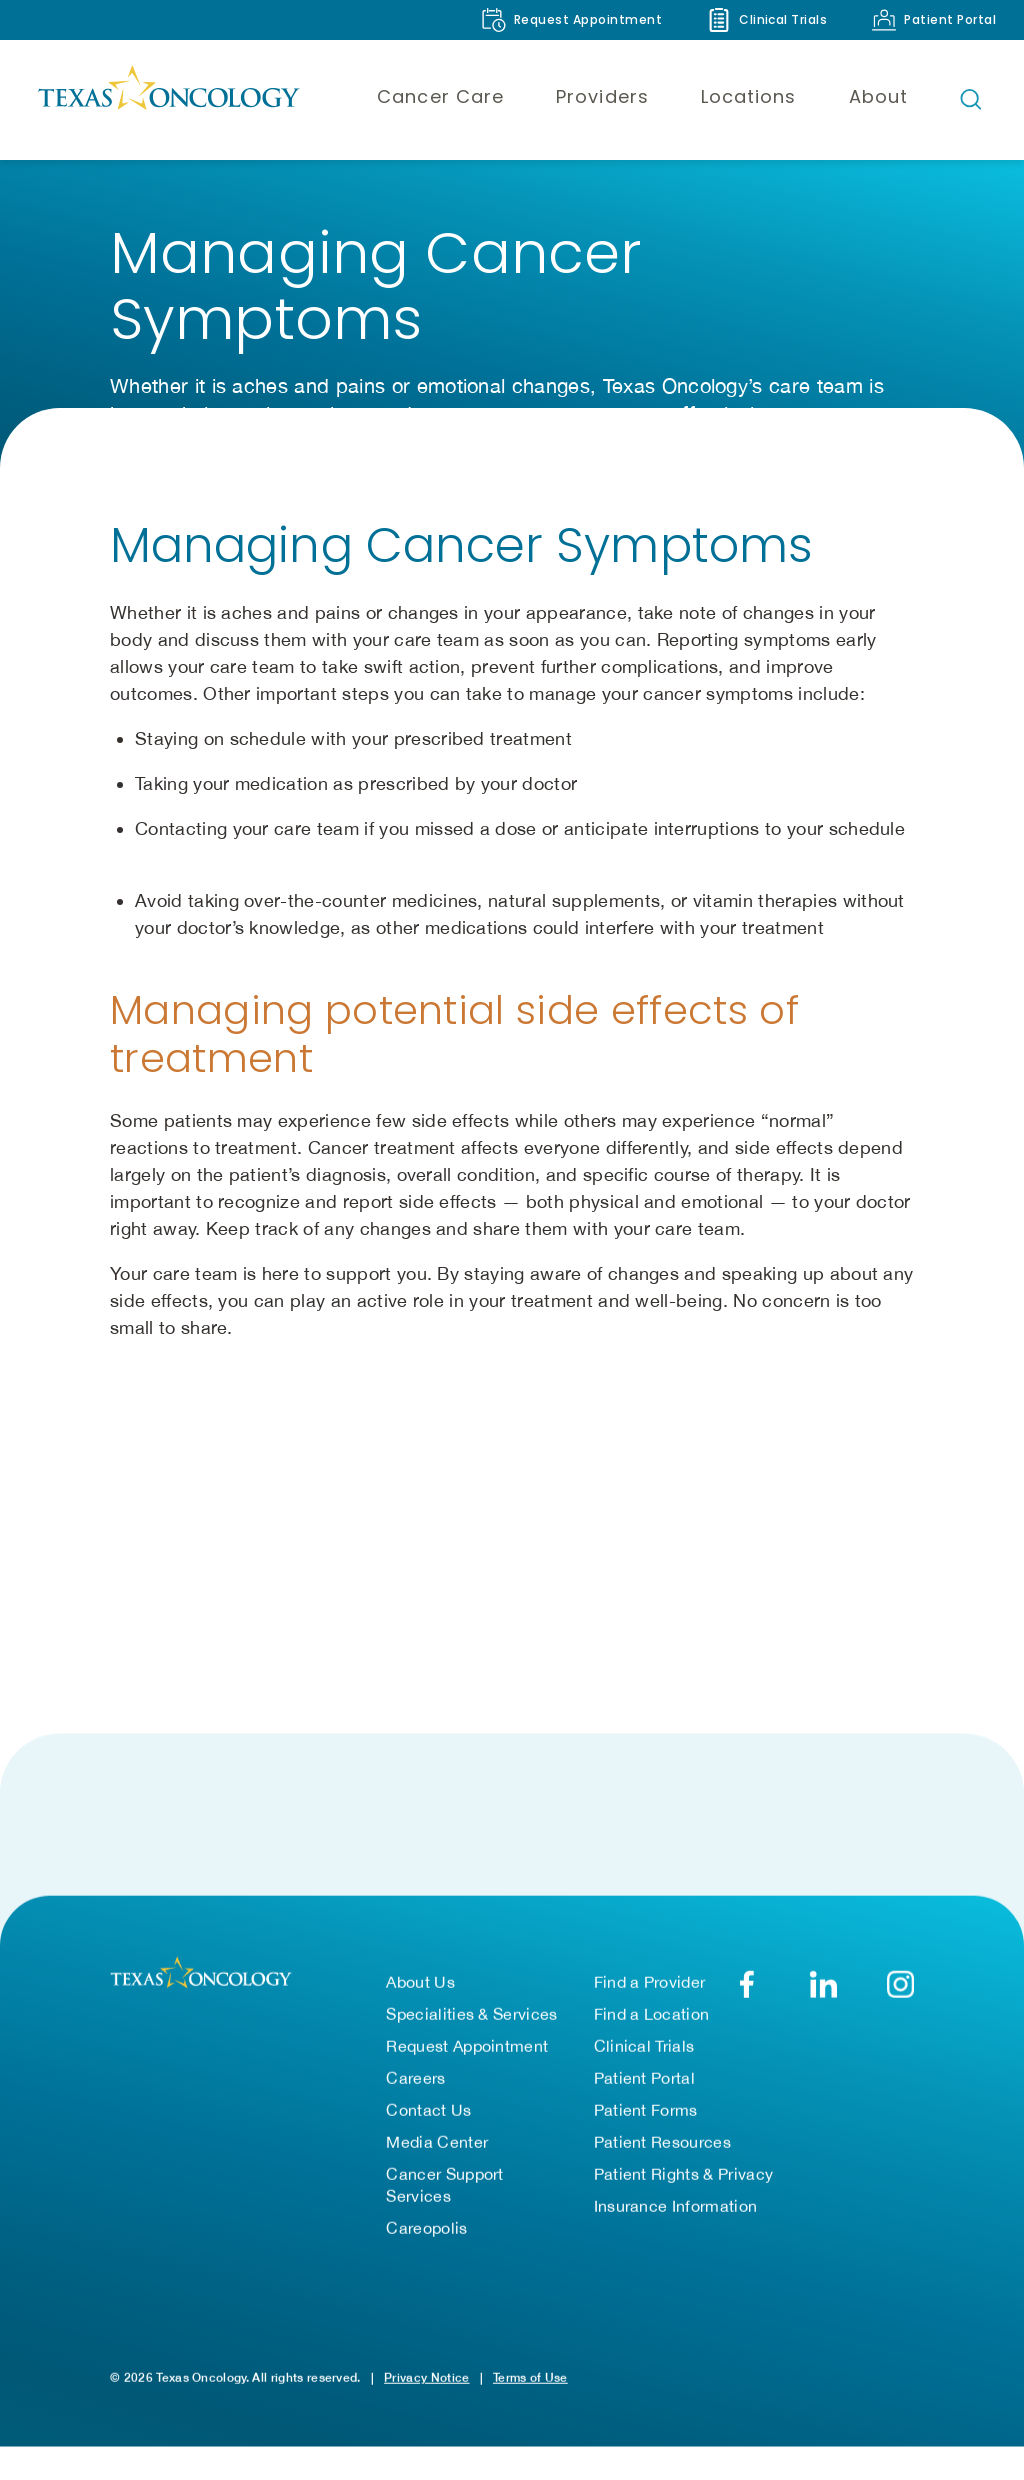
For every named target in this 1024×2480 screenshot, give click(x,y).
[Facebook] (746, 1994)
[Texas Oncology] (168, 99)
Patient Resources (662, 2152)
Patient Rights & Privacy (684, 2184)
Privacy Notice (426, 2387)
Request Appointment (467, 2056)
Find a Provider (650, 1992)
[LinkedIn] (823, 1994)
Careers (415, 2088)
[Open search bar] (971, 99)
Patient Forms (646, 2120)
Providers (602, 96)
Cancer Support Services (444, 2195)
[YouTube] (900, 1994)
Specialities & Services (471, 2024)
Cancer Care (440, 96)
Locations (749, 96)
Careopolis (426, 2238)
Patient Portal (644, 2088)
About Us (420, 1992)
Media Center (437, 2152)
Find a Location (652, 2024)
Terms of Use (530, 2387)
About (878, 96)
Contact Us (428, 2120)
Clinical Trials (644, 2056)
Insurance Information (676, 2216)
